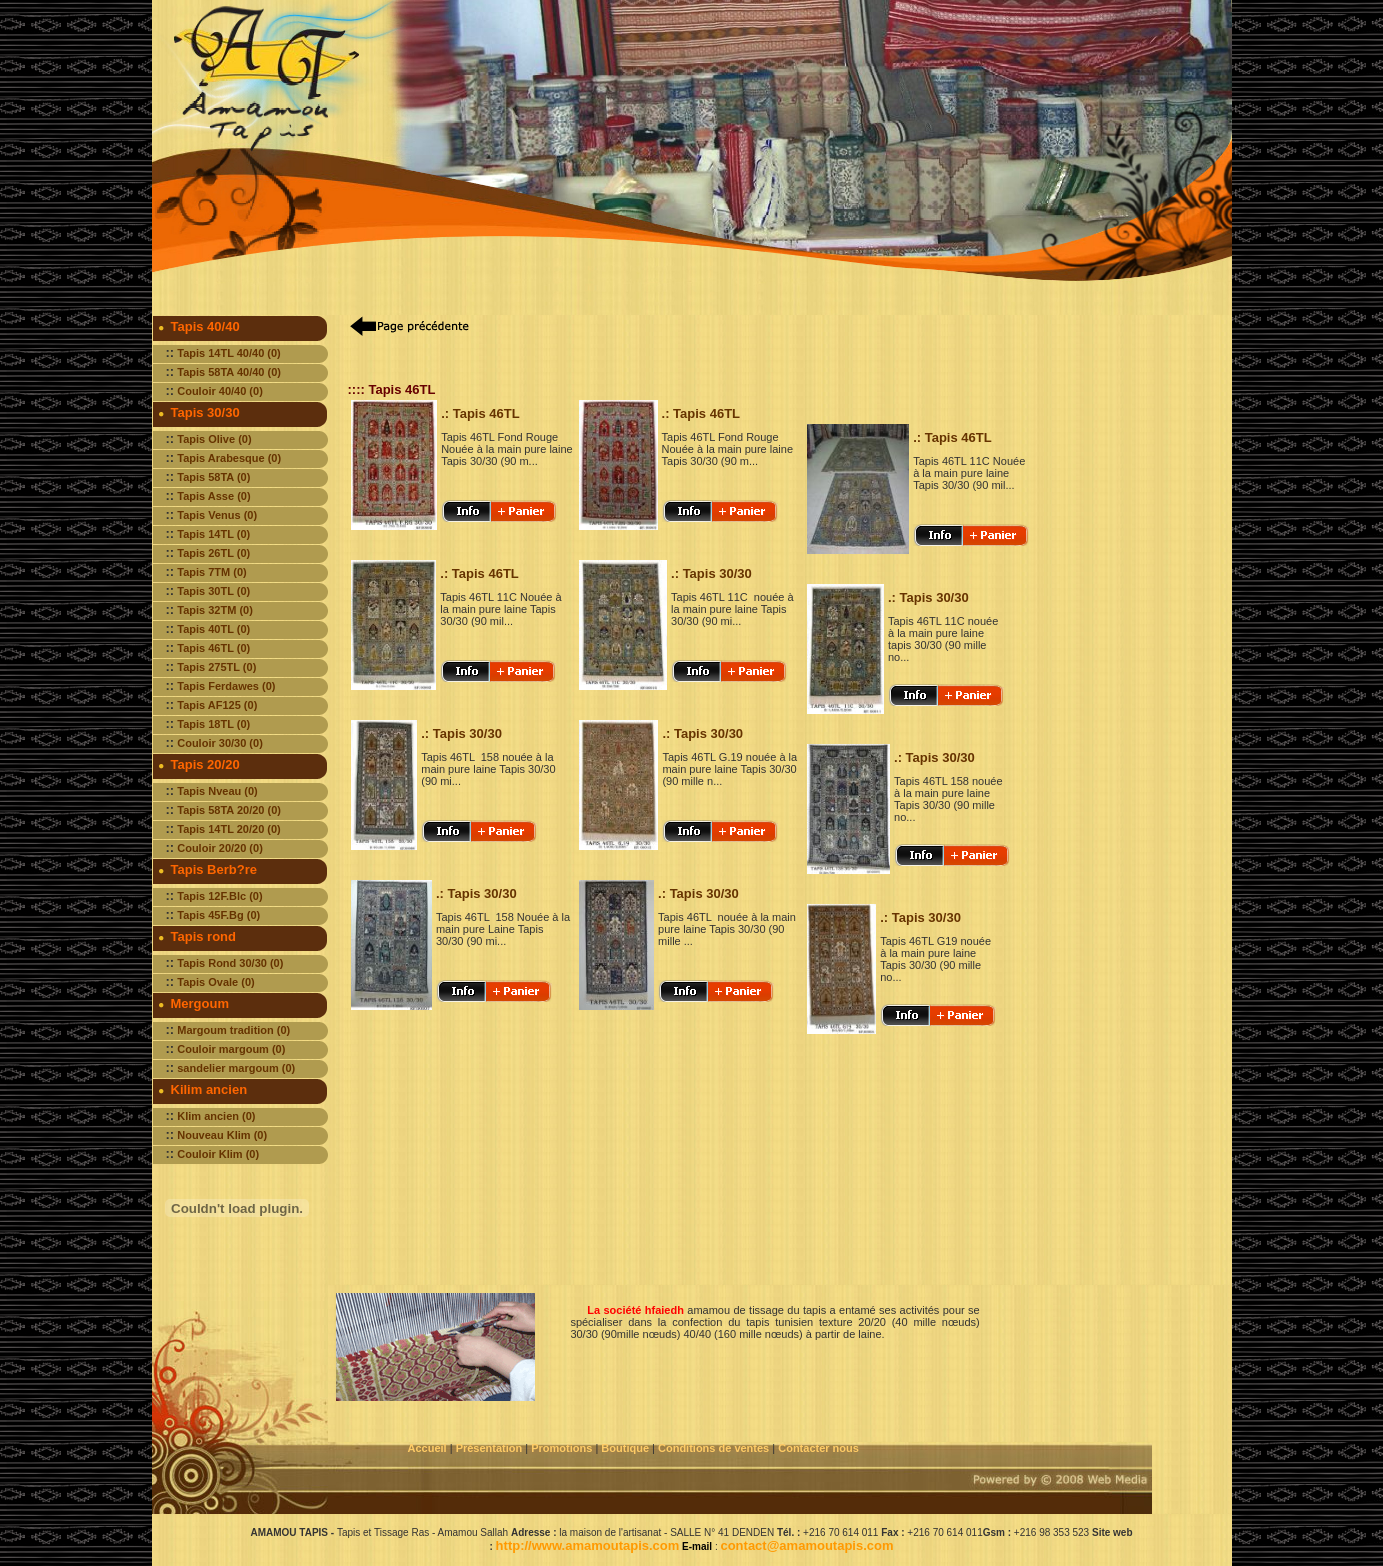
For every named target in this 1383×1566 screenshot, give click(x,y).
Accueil (427, 1448)
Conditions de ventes (715, 1448)
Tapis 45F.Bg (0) (218, 915)
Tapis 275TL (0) (216, 667)
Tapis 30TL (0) (213, 591)
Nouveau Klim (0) (222, 1135)
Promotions (561, 1448)
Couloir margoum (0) (231, 1049)
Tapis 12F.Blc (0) (219, 896)
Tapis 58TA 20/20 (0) (229, 810)
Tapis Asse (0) (213, 496)
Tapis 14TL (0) (213, 534)
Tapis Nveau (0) (217, 791)
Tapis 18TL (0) (213, 724)
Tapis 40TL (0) (213, 629)
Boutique (626, 1448)
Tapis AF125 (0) (217, 705)
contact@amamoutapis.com (806, 1545)
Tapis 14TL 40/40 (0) (229, 353)
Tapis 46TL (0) (213, 648)
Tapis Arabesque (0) (229, 458)
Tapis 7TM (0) (211, 572)
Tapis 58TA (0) (213, 477)
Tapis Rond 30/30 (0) (230, 963)
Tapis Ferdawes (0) (226, 686)
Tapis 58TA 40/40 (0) (229, 372)
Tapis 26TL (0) (213, 553)
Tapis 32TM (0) (215, 610)
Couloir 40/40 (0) (220, 391)
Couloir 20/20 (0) (220, 848)
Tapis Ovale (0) (215, 982)
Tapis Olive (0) (214, 439)
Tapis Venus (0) (217, 515)
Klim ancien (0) (216, 1116)
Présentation (489, 1448)
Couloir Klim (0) (218, 1154)
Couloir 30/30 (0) (220, 743)
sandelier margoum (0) (236, 1068)
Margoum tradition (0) (233, 1030)
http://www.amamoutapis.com (588, 1545)
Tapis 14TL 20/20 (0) (229, 829)
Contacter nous (820, 1448)
